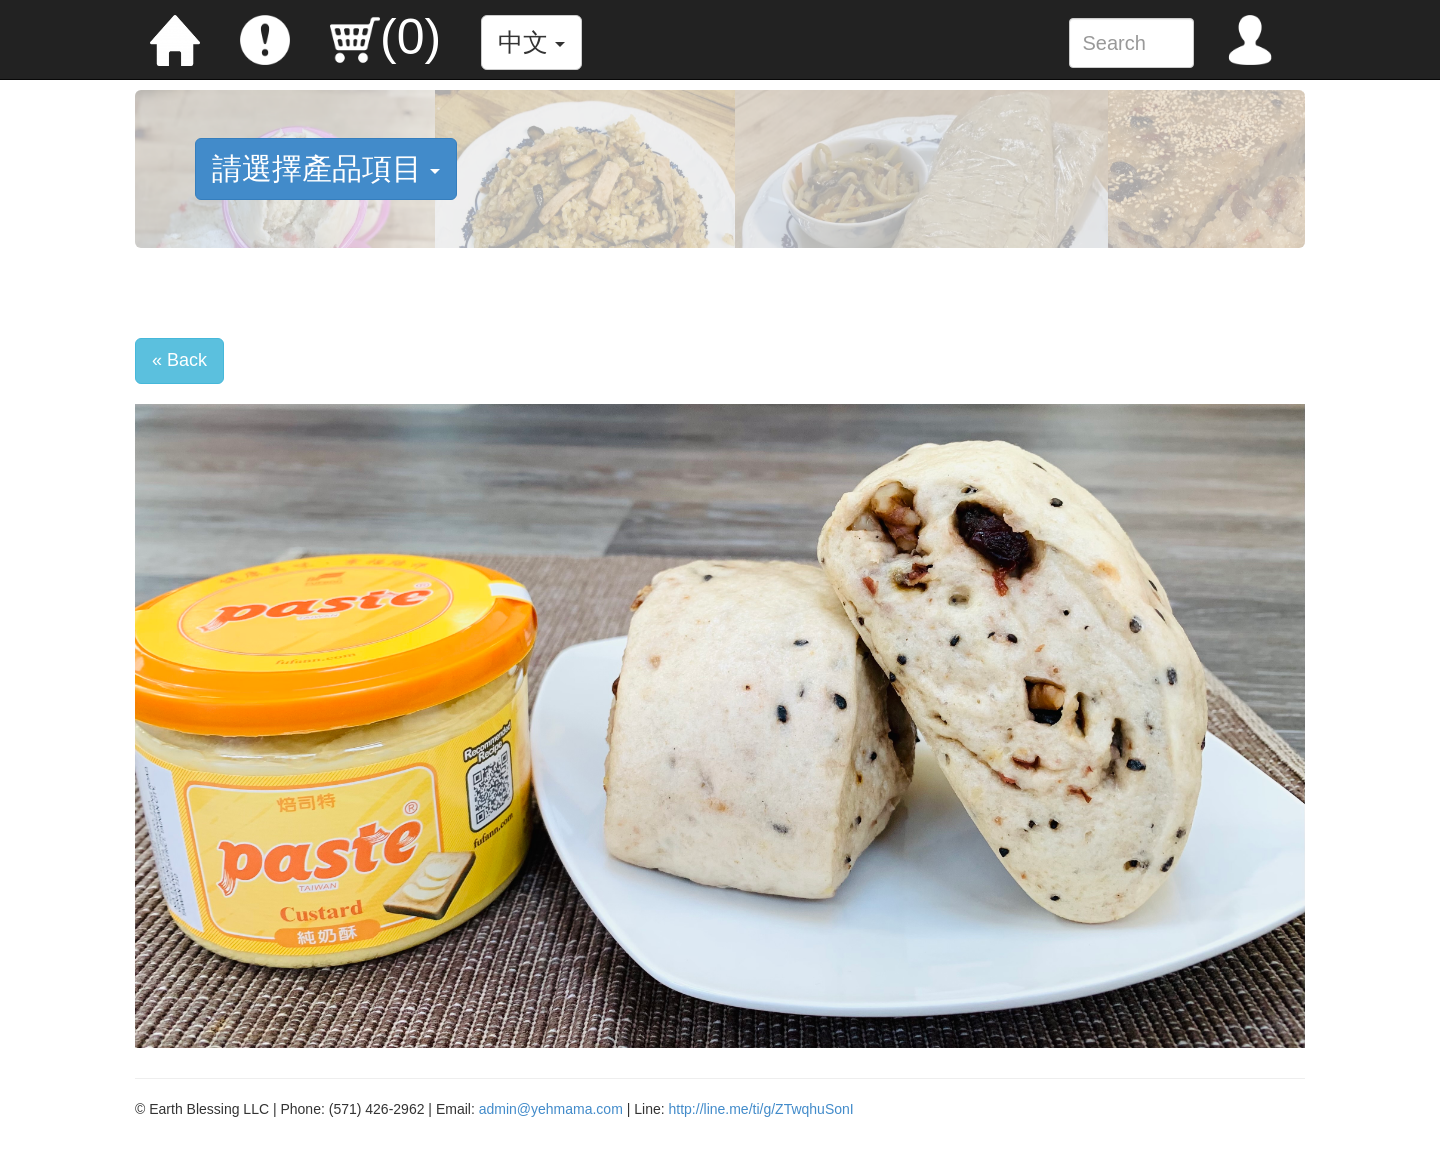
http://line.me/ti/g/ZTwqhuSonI (761, 1109)
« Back (179, 360)
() (385, 37)
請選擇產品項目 (326, 168)
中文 (531, 42)
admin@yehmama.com (551, 1109)
